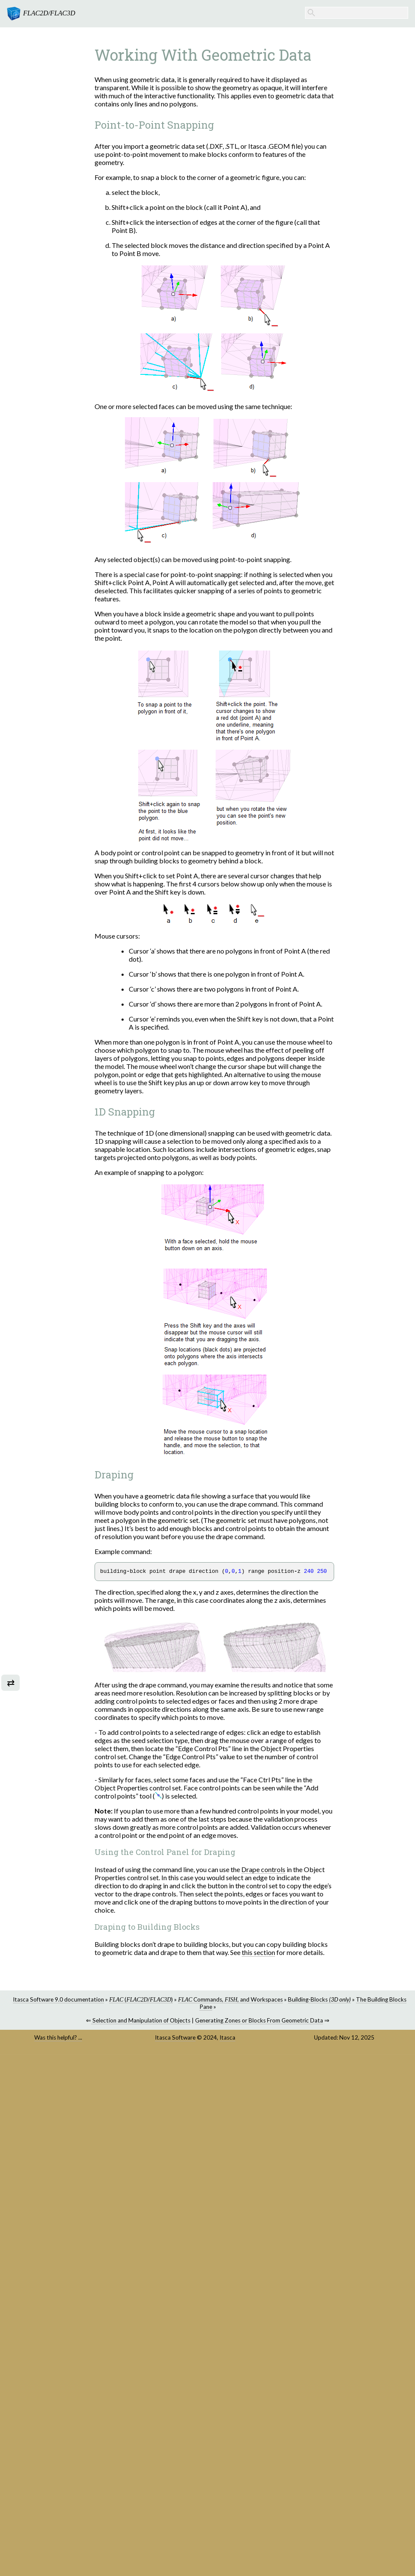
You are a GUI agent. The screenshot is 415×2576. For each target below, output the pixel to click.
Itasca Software (175, 2037)
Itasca (227, 2037)
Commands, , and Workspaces (230, 1999)
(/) (141, 1999)
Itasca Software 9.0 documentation (58, 1999)
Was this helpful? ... (58, 2037)
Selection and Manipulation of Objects (140, 2020)
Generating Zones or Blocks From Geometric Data (259, 2020)
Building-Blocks (319, 1999)
